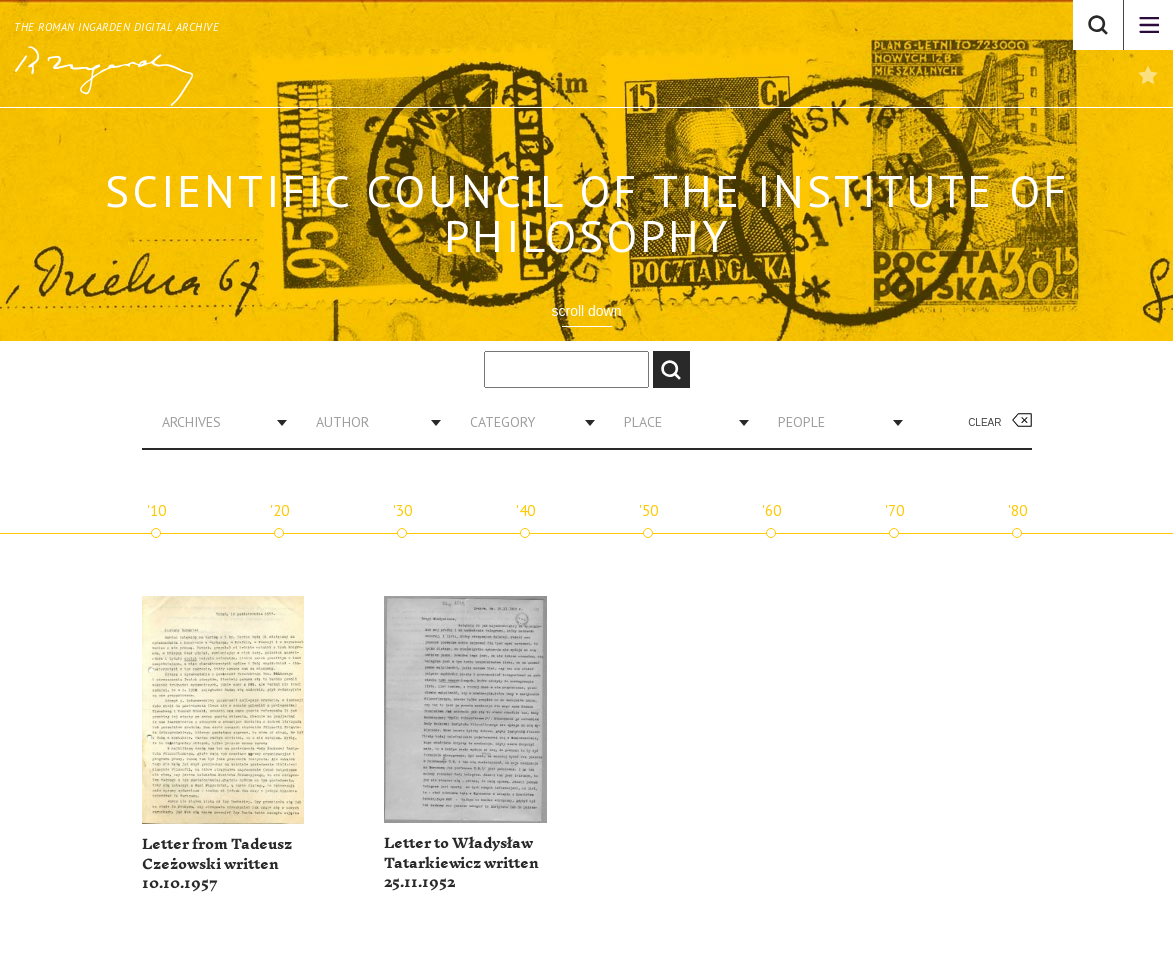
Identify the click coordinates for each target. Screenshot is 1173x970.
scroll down (586, 311)
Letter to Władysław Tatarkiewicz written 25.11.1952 (461, 863)
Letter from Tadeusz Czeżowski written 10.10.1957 (217, 864)
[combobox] (217, 422)
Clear (984, 422)
